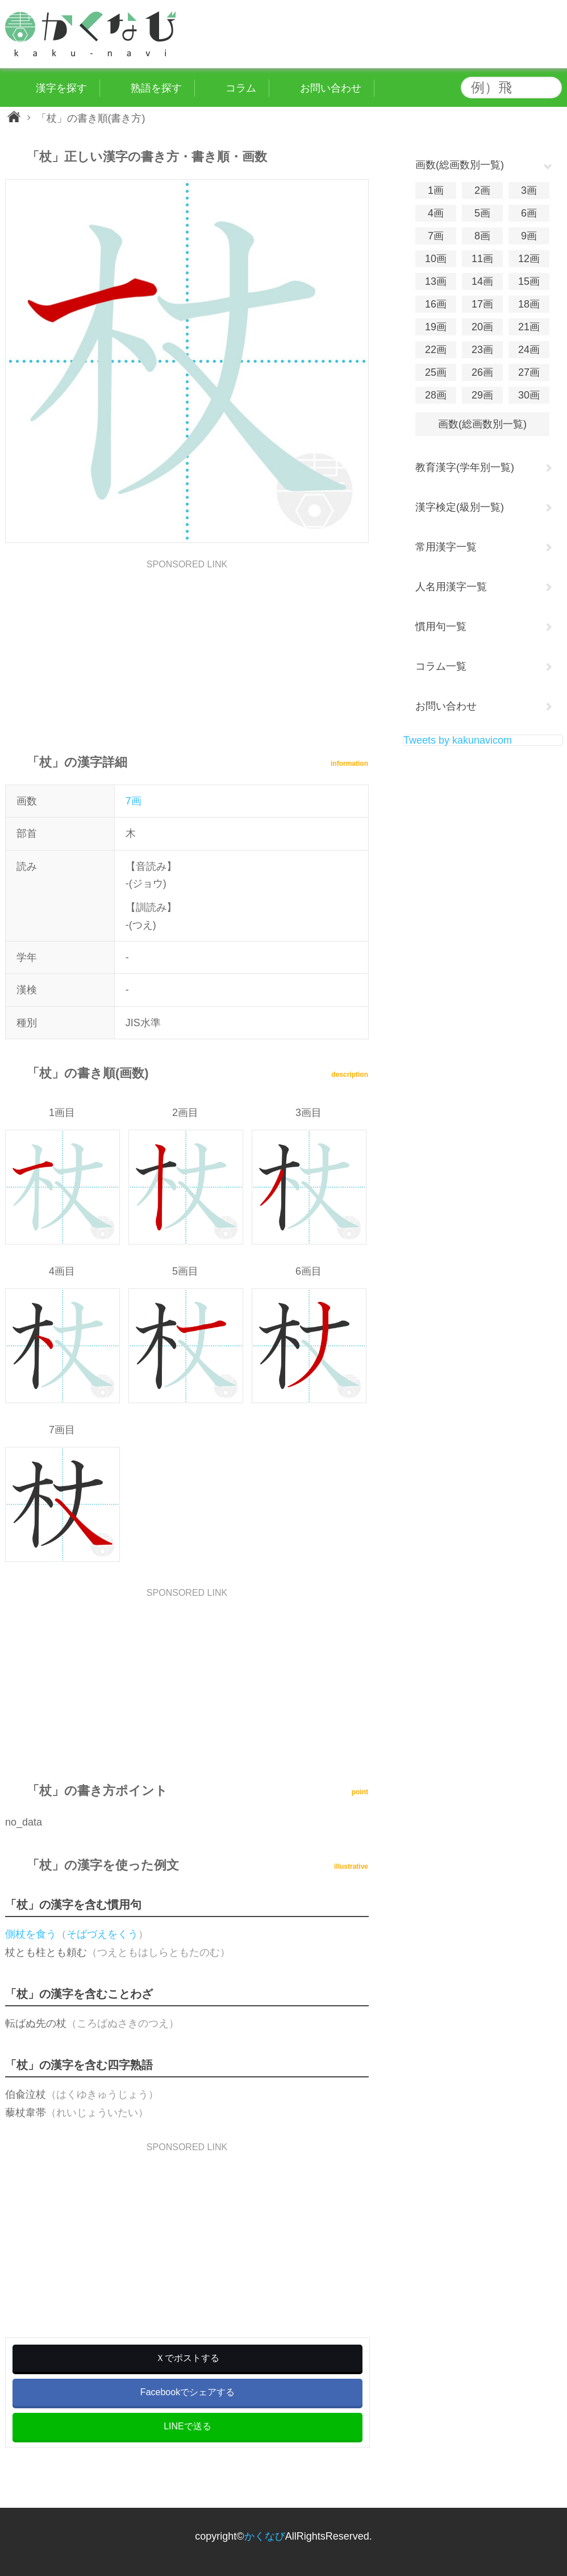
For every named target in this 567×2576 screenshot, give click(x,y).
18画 (529, 304)
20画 (482, 327)
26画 (482, 372)
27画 (529, 372)
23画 (482, 349)
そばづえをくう (102, 1934)
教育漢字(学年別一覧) (464, 467)
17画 (482, 304)
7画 (133, 801)
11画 (482, 258)
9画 (529, 236)
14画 (482, 281)
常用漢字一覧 (446, 547)
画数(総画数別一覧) (482, 424)
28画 (436, 395)
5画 (482, 213)
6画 (529, 213)
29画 (482, 395)
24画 (529, 349)
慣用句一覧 (440, 626)
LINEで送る (187, 2426)
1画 (436, 190)
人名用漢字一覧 (451, 586)
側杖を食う (30, 1934)
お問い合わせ (446, 706)
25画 (436, 372)
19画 (436, 327)
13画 (436, 281)
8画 (482, 236)
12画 (529, 258)
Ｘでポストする (187, 2358)
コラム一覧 (440, 666)
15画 (529, 281)
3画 (529, 190)
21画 (529, 327)
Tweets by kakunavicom (457, 740)
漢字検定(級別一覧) (459, 507)
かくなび (264, 2536)
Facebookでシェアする (187, 2392)
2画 (482, 190)
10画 (436, 258)
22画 (436, 349)
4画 (436, 213)
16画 (436, 304)
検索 (550, 87)
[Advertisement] (187, 648)
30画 (529, 395)
